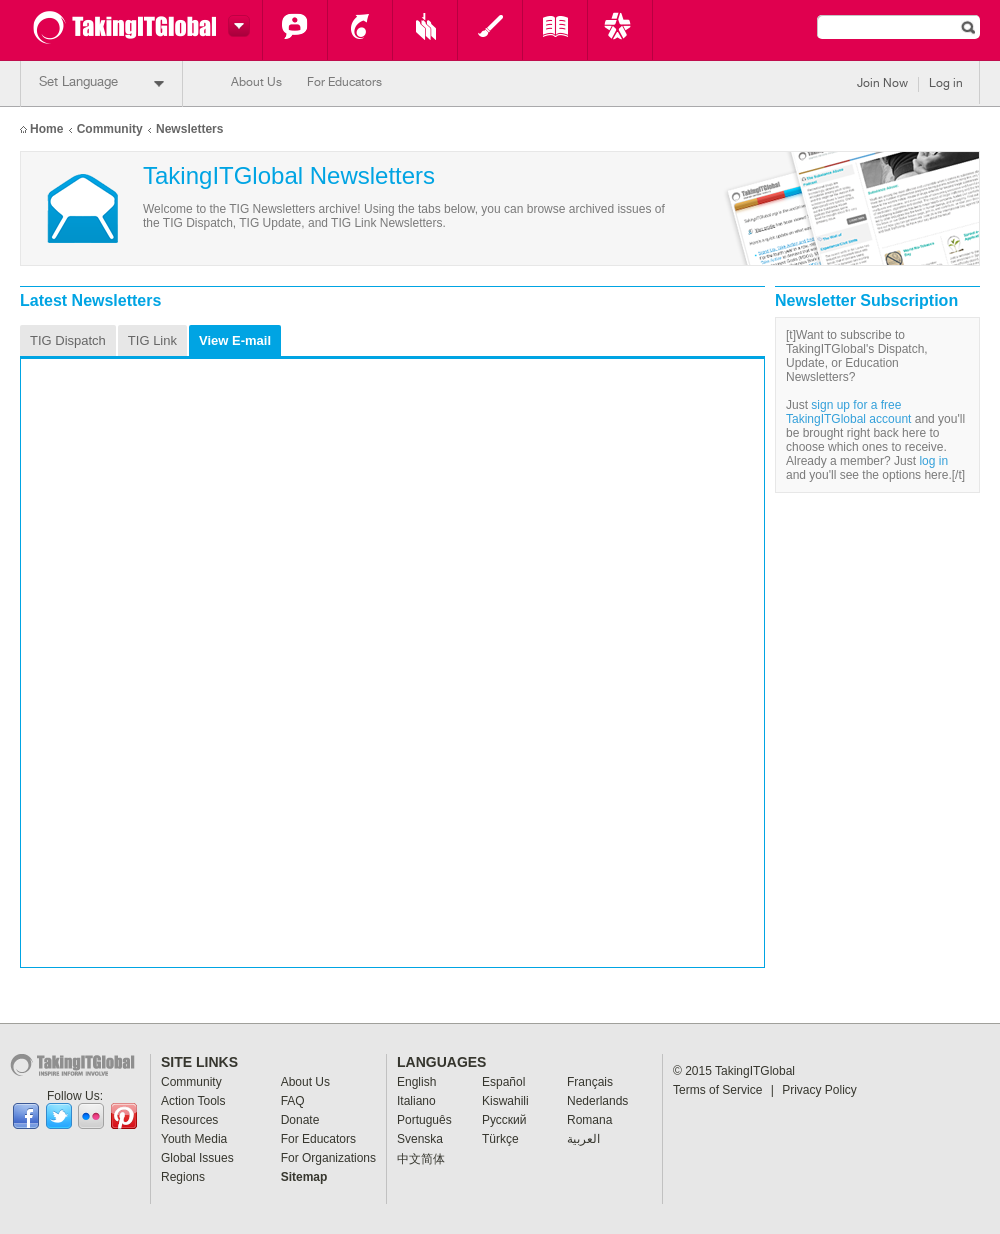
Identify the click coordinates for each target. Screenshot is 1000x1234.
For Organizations (328, 1158)
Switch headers (236, 26)
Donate (300, 1120)
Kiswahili (505, 1101)
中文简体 (421, 1159)
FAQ (293, 1101)
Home (46, 129)
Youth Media (490, 30)
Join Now (882, 84)
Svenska (420, 1139)
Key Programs (620, 30)
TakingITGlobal (755, 1071)
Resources (425, 30)
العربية (583, 1139)
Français (590, 1082)
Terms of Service (723, 1090)
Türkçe (500, 1139)
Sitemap (304, 1177)
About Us (256, 83)
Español (503, 1082)
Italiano (416, 1101)
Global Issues (555, 30)
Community (295, 30)
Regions (183, 1177)
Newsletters (189, 129)
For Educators (344, 83)
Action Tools (360, 30)
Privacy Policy (819, 1090)
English (416, 1082)
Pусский (504, 1120)
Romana (589, 1120)
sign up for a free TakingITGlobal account (848, 412)
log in (933, 461)
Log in (946, 84)
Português (424, 1120)
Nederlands (597, 1101)
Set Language (101, 83)
